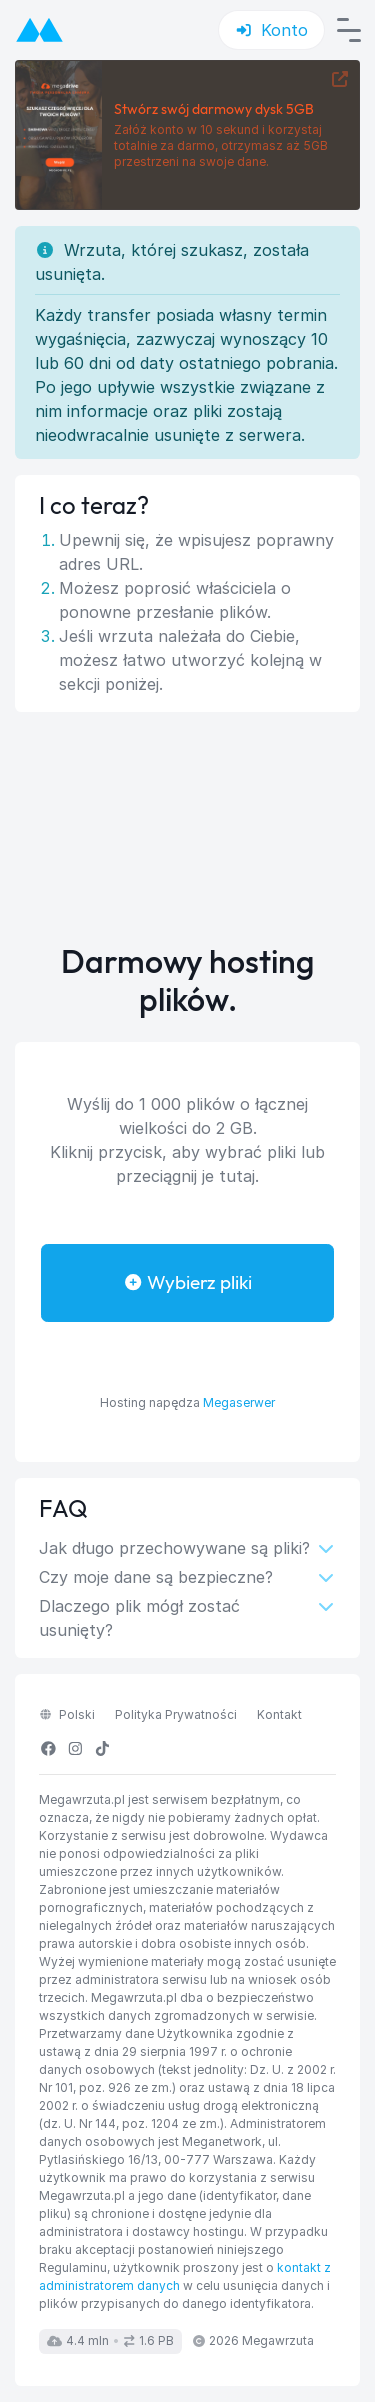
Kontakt (279, 1714)
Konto (272, 30)
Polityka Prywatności (176, 1714)
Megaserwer (239, 1402)
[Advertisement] (188, 828)
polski (67, 1714)
